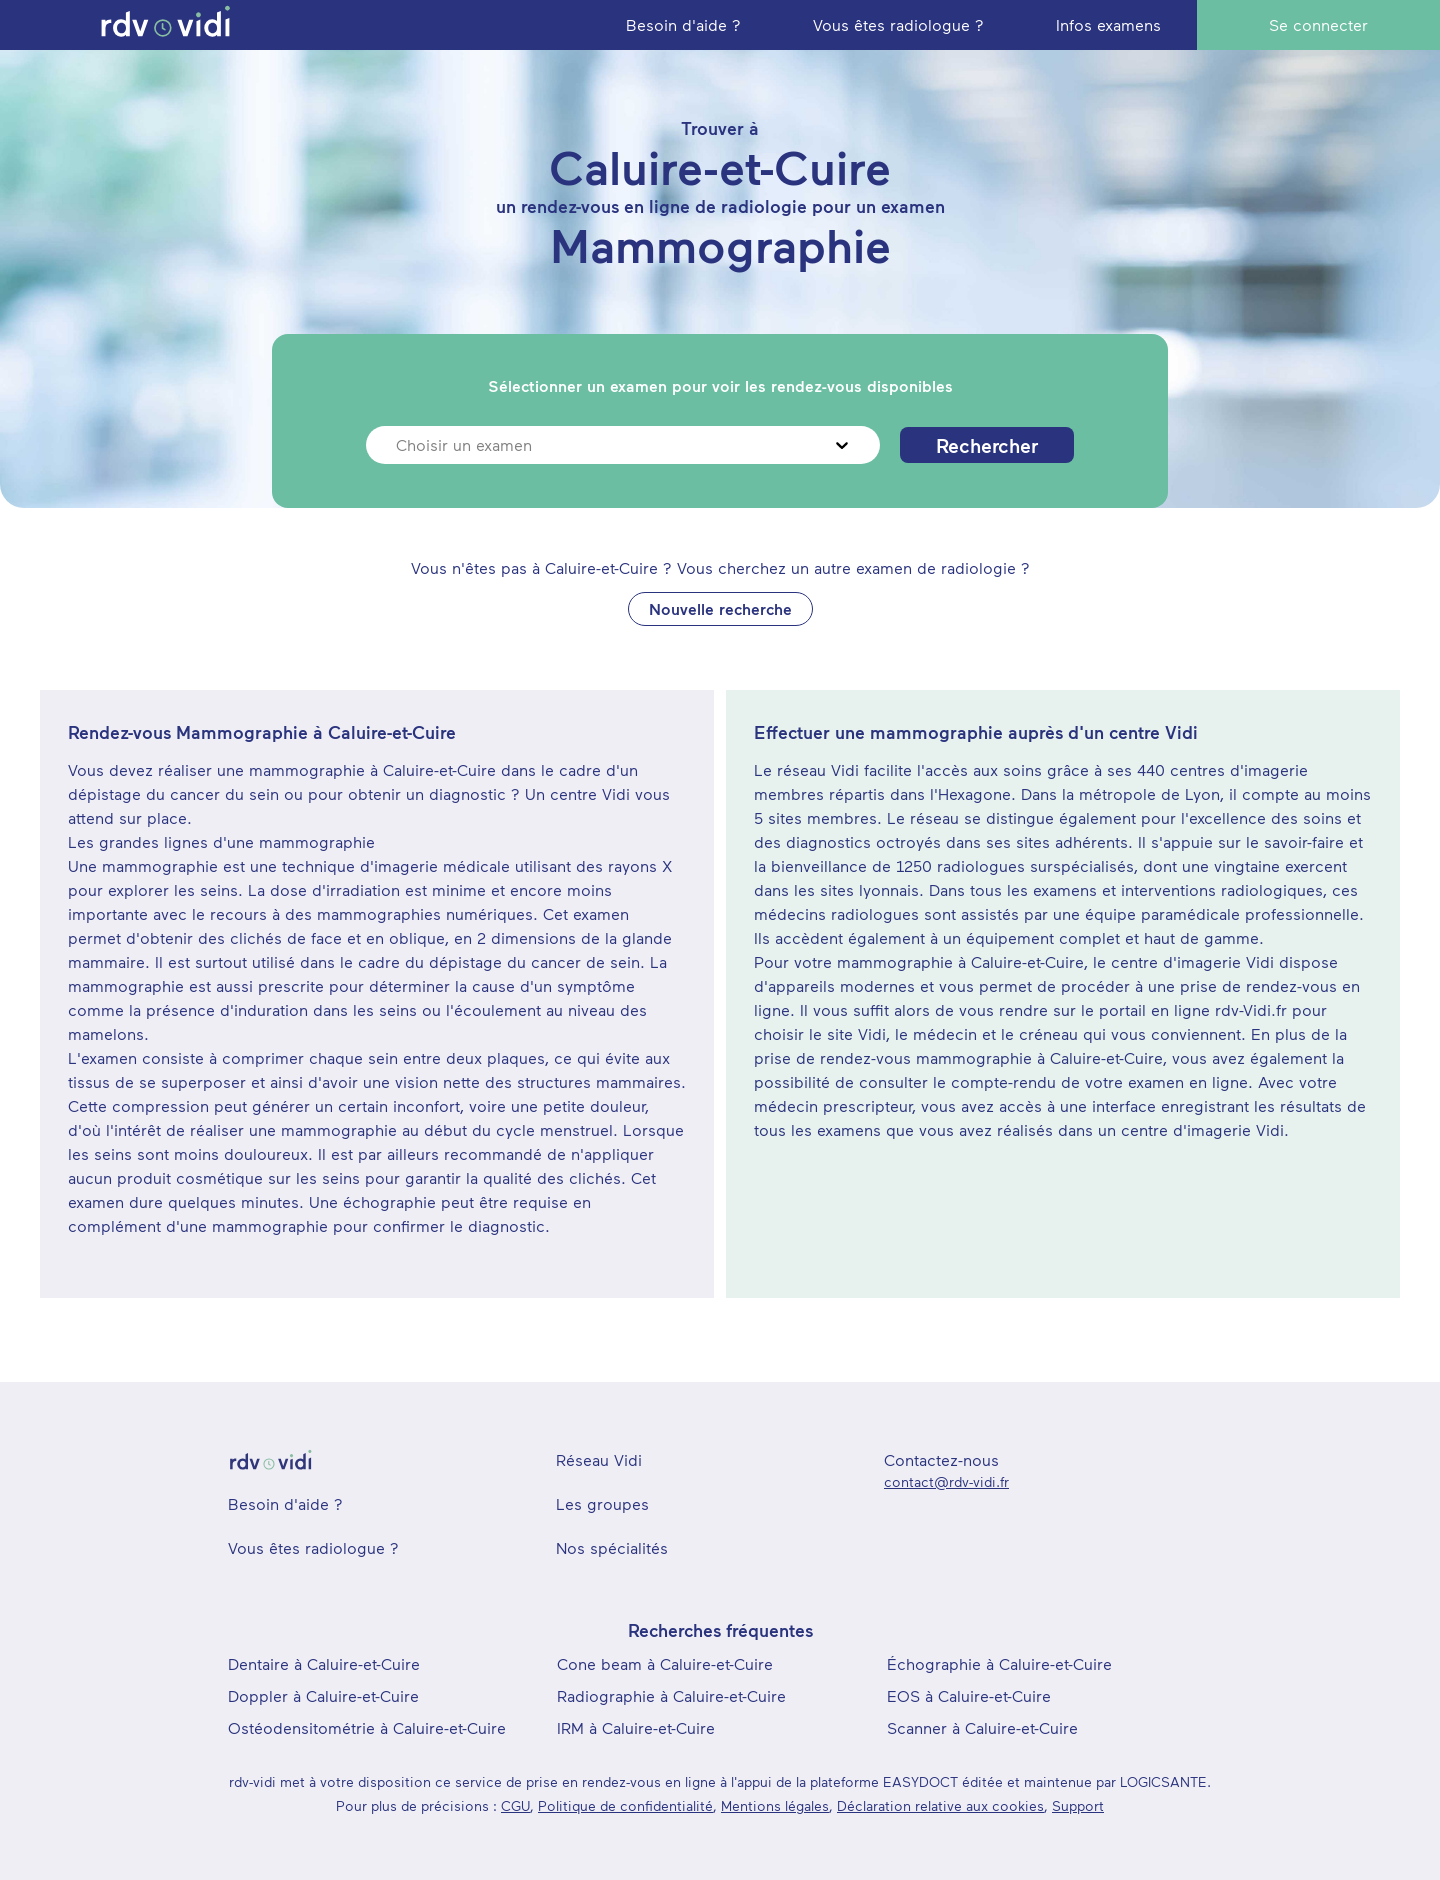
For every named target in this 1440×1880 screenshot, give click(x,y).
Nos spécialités (612, 1547)
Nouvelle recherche (720, 608)
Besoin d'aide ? (285, 1503)
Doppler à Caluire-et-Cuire (323, 1695)
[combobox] (398, 445)
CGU (515, 1805)
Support (1078, 1805)
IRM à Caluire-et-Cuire (636, 1727)
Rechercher (987, 445)
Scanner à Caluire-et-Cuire (982, 1727)
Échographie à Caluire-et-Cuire (999, 1663)
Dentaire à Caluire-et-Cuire (324, 1663)
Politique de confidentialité (625, 1805)
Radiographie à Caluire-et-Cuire (671, 1695)
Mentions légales (775, 1805)
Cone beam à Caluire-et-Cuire (665, 1663)
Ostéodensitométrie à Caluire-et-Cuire (367, 1727)
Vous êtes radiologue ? (313, 1547)
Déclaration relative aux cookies (940, 1805)
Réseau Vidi (599, 1459)
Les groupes (602, 1503)
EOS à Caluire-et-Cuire (969, 1695)
